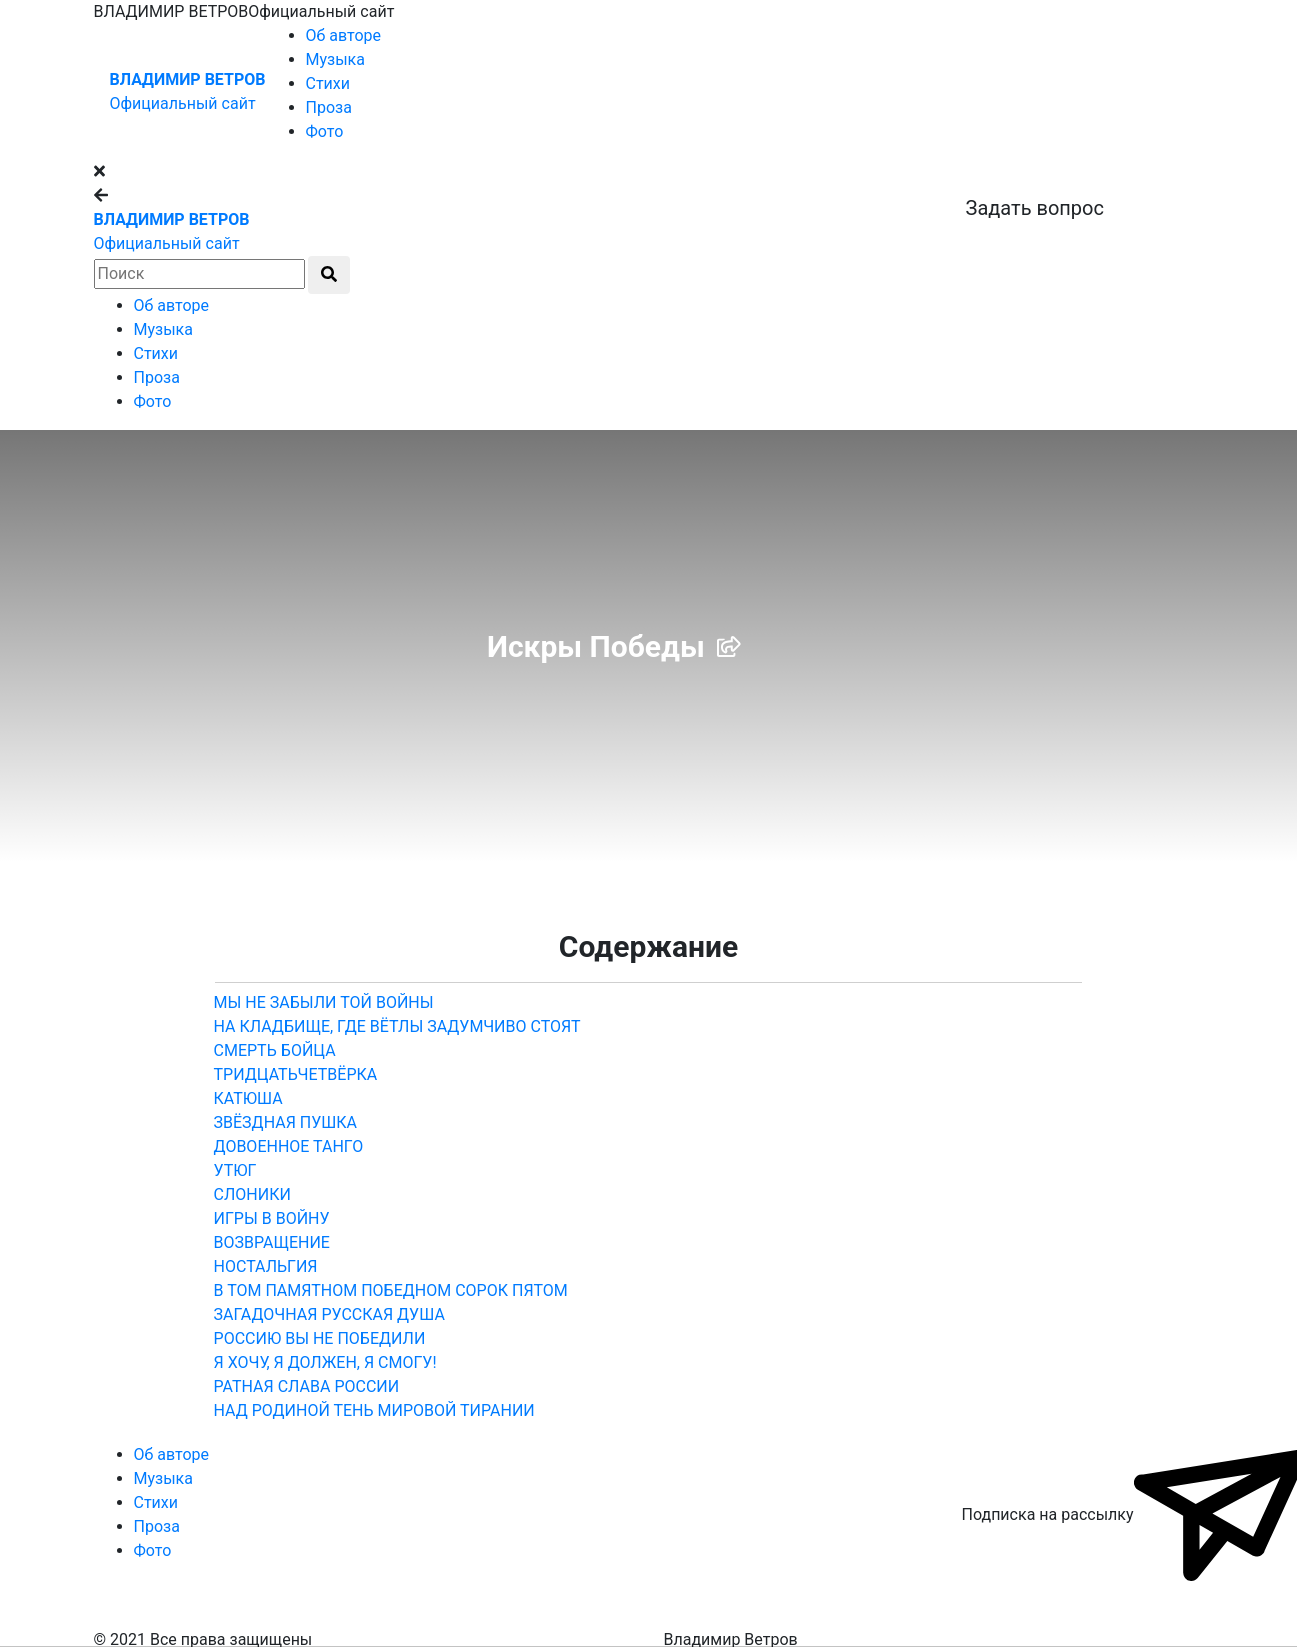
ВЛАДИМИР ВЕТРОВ (188, 79)
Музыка (335, 59)
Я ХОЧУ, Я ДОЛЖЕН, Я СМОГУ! (325, 1362)
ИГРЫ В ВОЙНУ (272, 1218)
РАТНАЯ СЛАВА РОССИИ (307, 1386)
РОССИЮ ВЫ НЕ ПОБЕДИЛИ (320, 1338)
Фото (325, 131)
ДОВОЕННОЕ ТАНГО (289, 1146)
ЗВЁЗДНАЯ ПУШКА (286, 1122)
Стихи (328, 83)
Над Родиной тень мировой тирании (374, 1410)
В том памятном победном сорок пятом (391, 1290)
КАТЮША (248, 1098)
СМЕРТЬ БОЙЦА (275, 1050)
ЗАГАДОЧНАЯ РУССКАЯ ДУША (329, 1314)
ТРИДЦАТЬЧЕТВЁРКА (296, 1074)
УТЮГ (235, 1170)
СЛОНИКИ (252, 1194)
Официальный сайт (183, 103)
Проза (329, 107)
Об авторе (344, 35)
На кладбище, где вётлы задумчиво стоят (397, 1026)
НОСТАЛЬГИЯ (266, 1266)
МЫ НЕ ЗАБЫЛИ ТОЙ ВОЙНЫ (324, 1002)
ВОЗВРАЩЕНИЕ (272, 1242)
